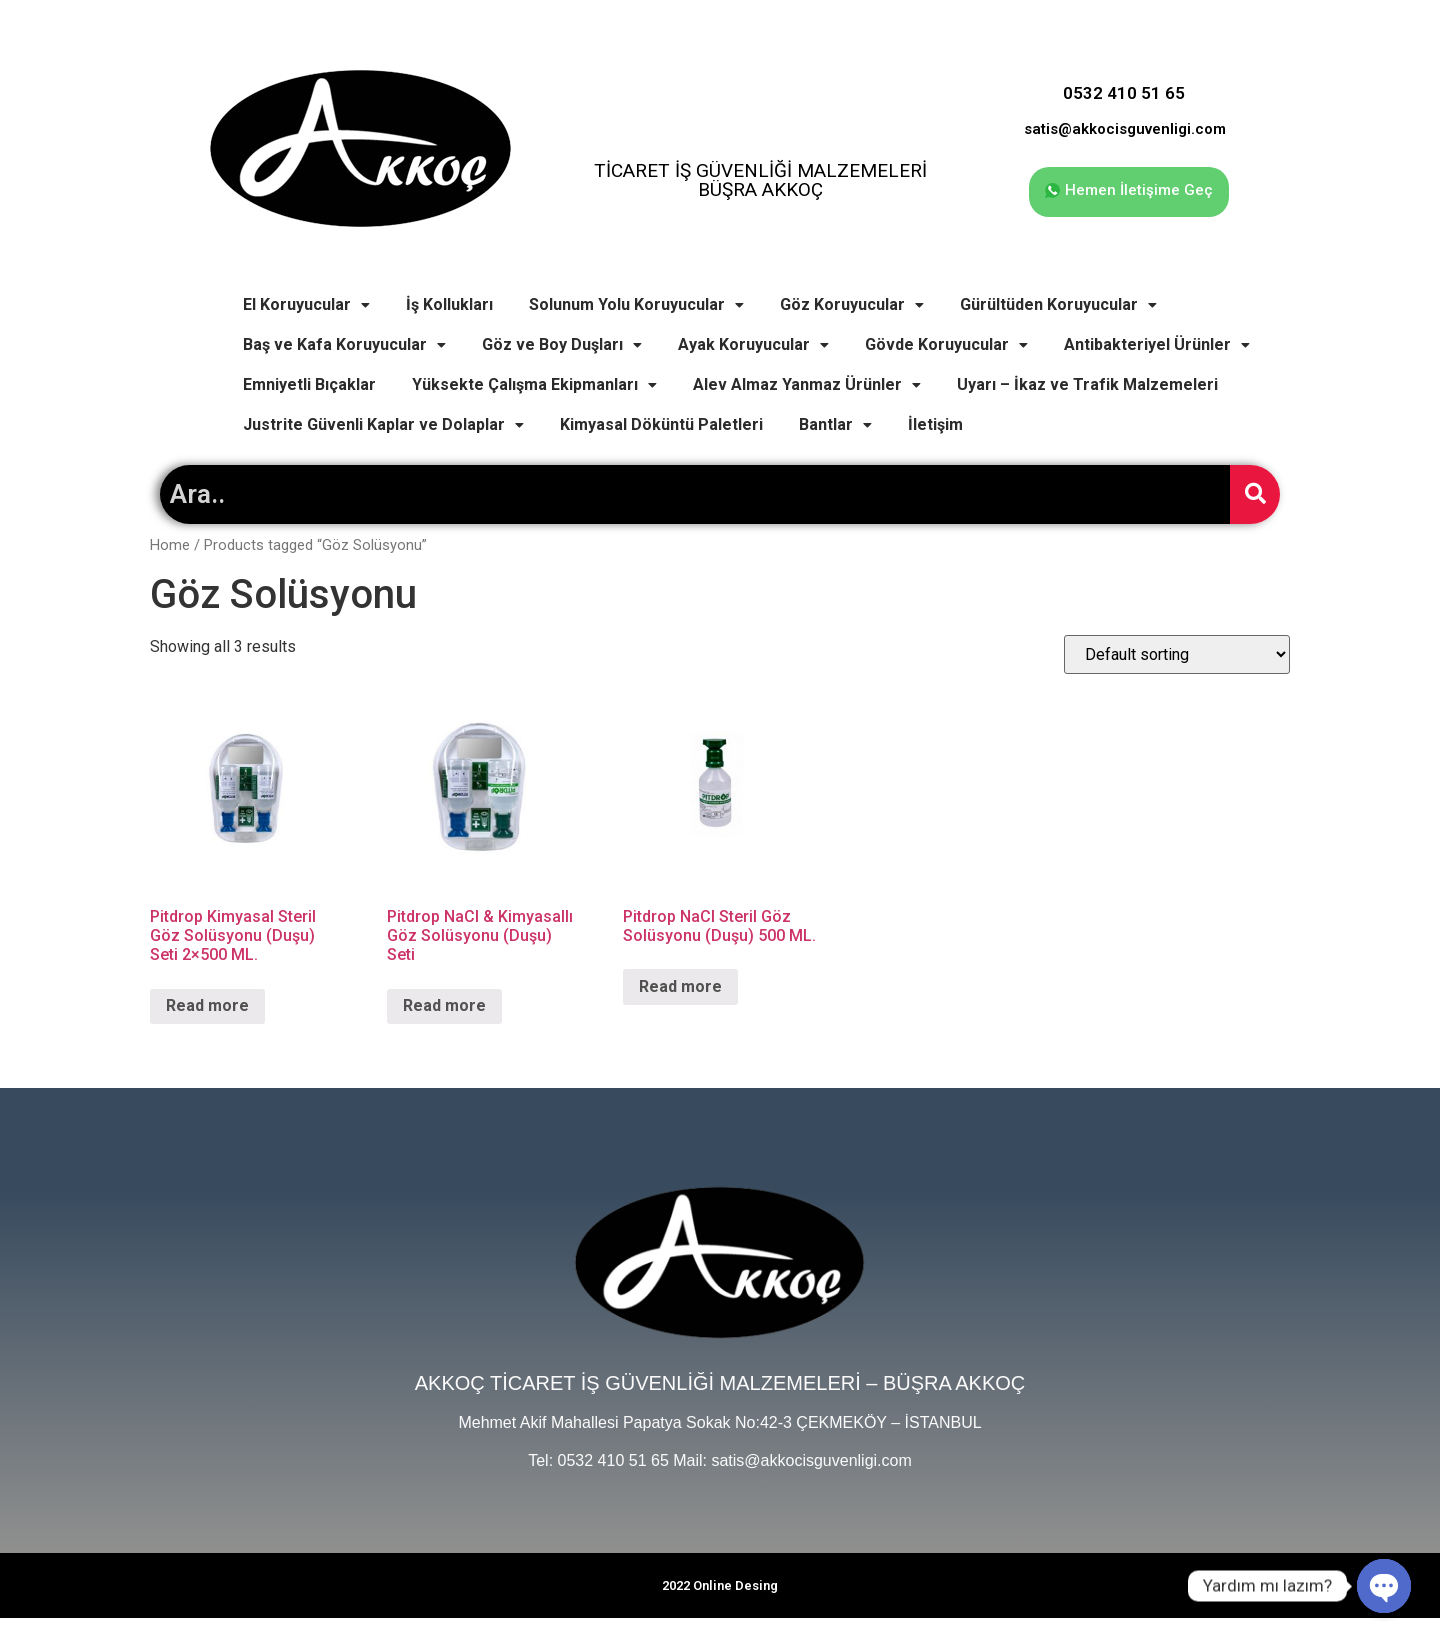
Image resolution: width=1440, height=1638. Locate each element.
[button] (1129, 192)
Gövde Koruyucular (946, 344)
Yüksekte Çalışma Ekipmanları (534, 384)
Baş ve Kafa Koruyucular (344, 344)
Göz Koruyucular (852, 304)
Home (170, 545)
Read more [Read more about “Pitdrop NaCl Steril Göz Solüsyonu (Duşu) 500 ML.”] (680, 986)
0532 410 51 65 (1124, 93)
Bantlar (835, 424)
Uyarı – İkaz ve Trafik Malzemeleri (1087, 384)
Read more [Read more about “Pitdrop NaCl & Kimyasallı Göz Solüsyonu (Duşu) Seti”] (444, 1005)
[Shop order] (1177, 654)
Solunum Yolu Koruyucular (636, 304)
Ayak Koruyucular (753, 344)
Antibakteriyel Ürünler (1157, 344)
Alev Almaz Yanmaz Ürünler (807, 384)
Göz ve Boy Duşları (562, 344)
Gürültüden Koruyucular (1058, 304)
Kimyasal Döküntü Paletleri (661, 424)
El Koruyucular (306, 304)
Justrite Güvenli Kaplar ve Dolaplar (383, 424)
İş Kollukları (449, 304)
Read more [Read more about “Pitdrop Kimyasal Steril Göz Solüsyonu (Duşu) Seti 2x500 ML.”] (207, 1005)
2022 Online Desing (720, 1585)
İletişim (935, 424)
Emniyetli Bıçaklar (309, 384)
